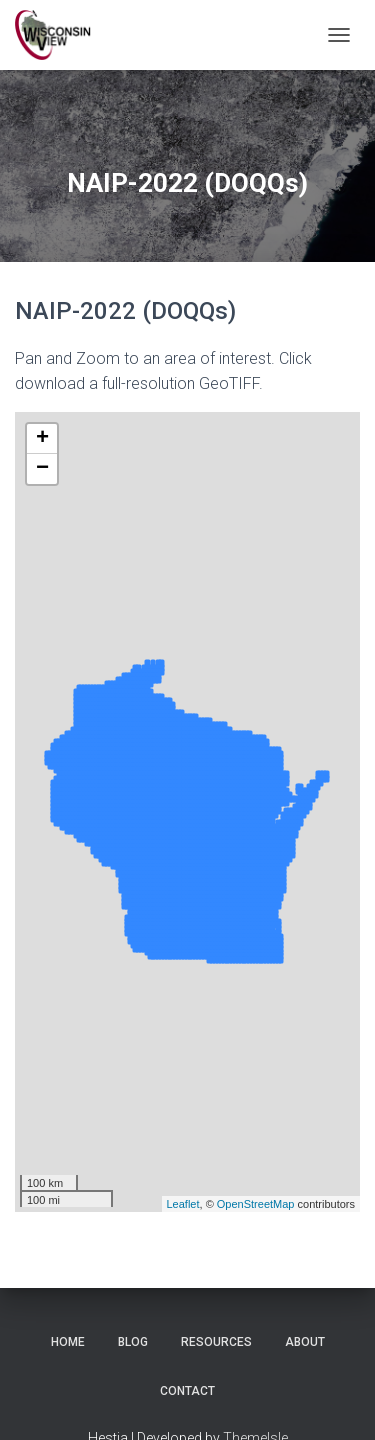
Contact (187, 1391)
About (305, 1342)
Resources (216, 1342)
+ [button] (42, 439)
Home (68, 1342)
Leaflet (183, 1204)
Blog (133, 1342)
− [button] (42, 469)
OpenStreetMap (256, 1204)
